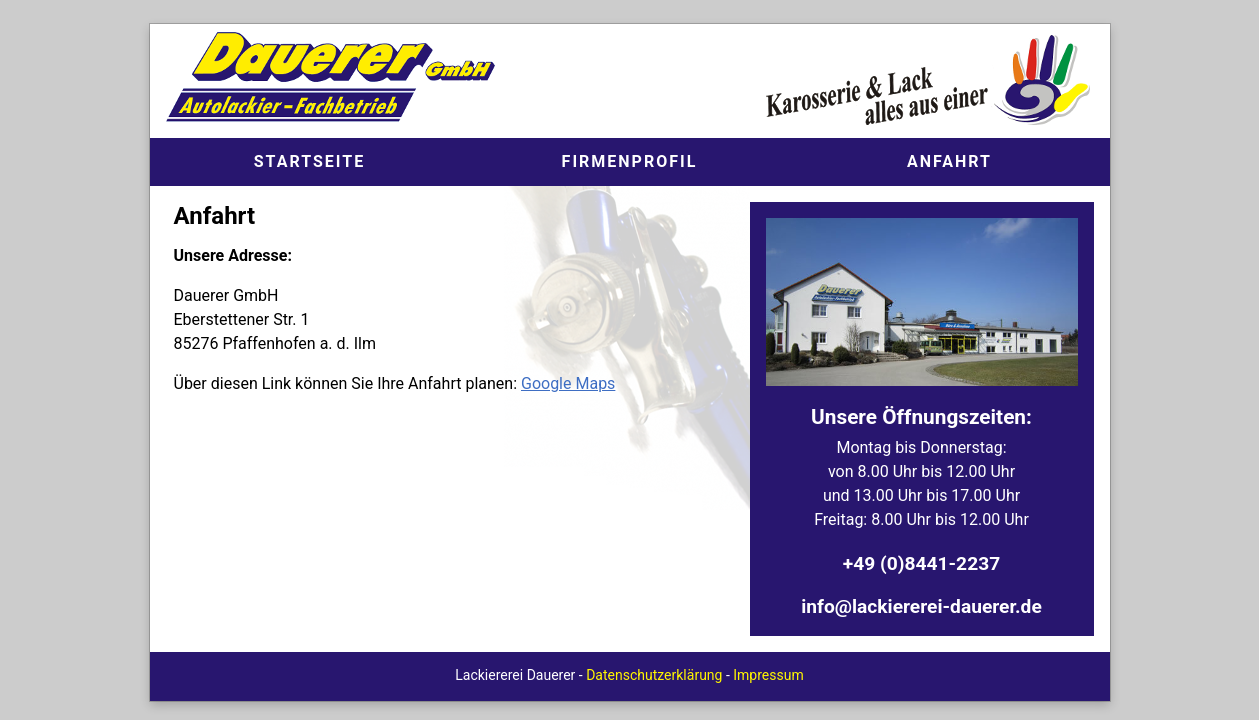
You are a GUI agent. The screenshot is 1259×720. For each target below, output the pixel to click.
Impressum (768, 675)
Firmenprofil (630, 162)
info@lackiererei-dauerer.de (921, 606)
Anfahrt (949, 162)
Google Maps (568, 383)
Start (309, 162)
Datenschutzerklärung (654, 675)
